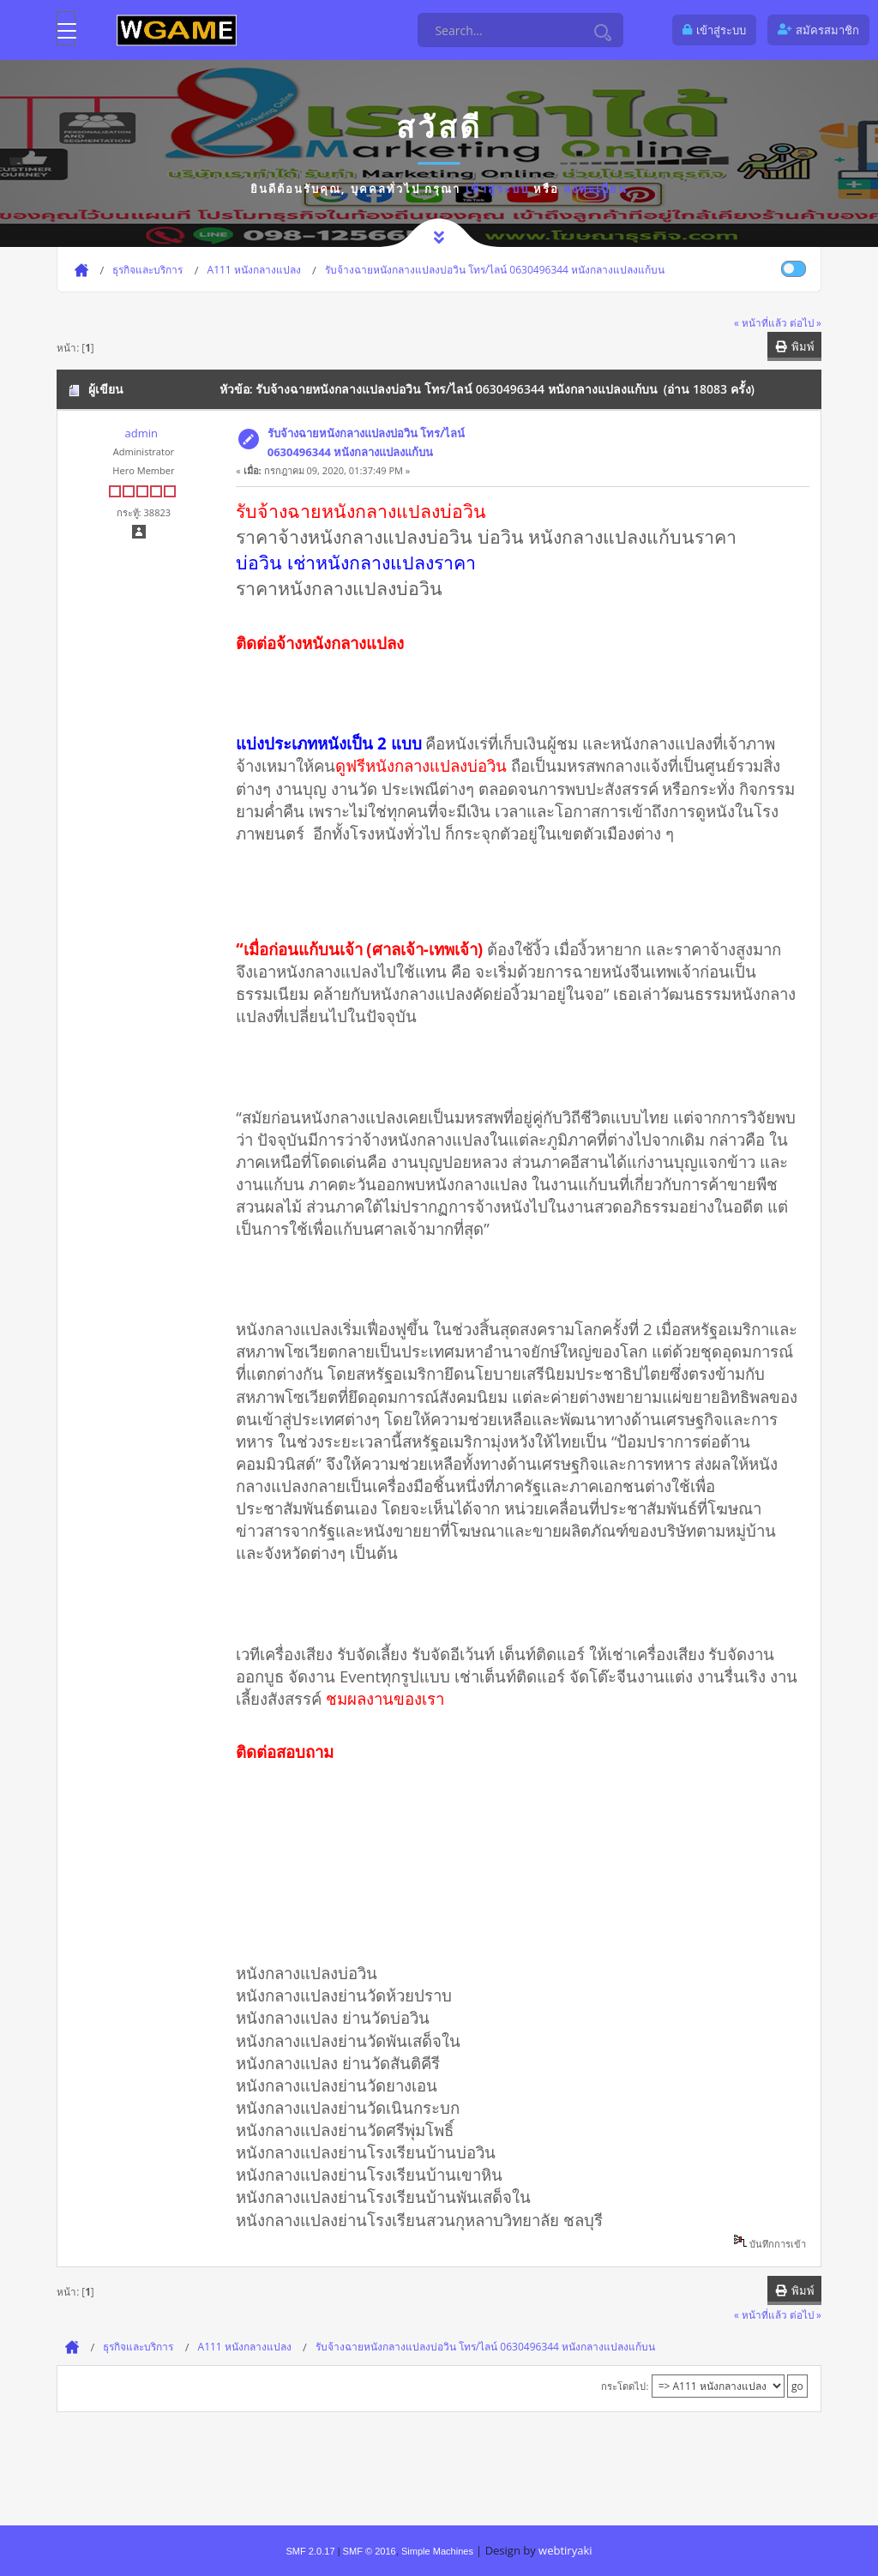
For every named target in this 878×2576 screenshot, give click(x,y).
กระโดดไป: (624, 2386)
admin (140, 433)
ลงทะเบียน (595, 188)
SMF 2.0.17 (310, 2551)
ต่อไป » (805, 322)
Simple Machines (437, 2551)
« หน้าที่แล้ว (760, 322)
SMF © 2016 (369, 2551)
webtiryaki (565, 2550)
